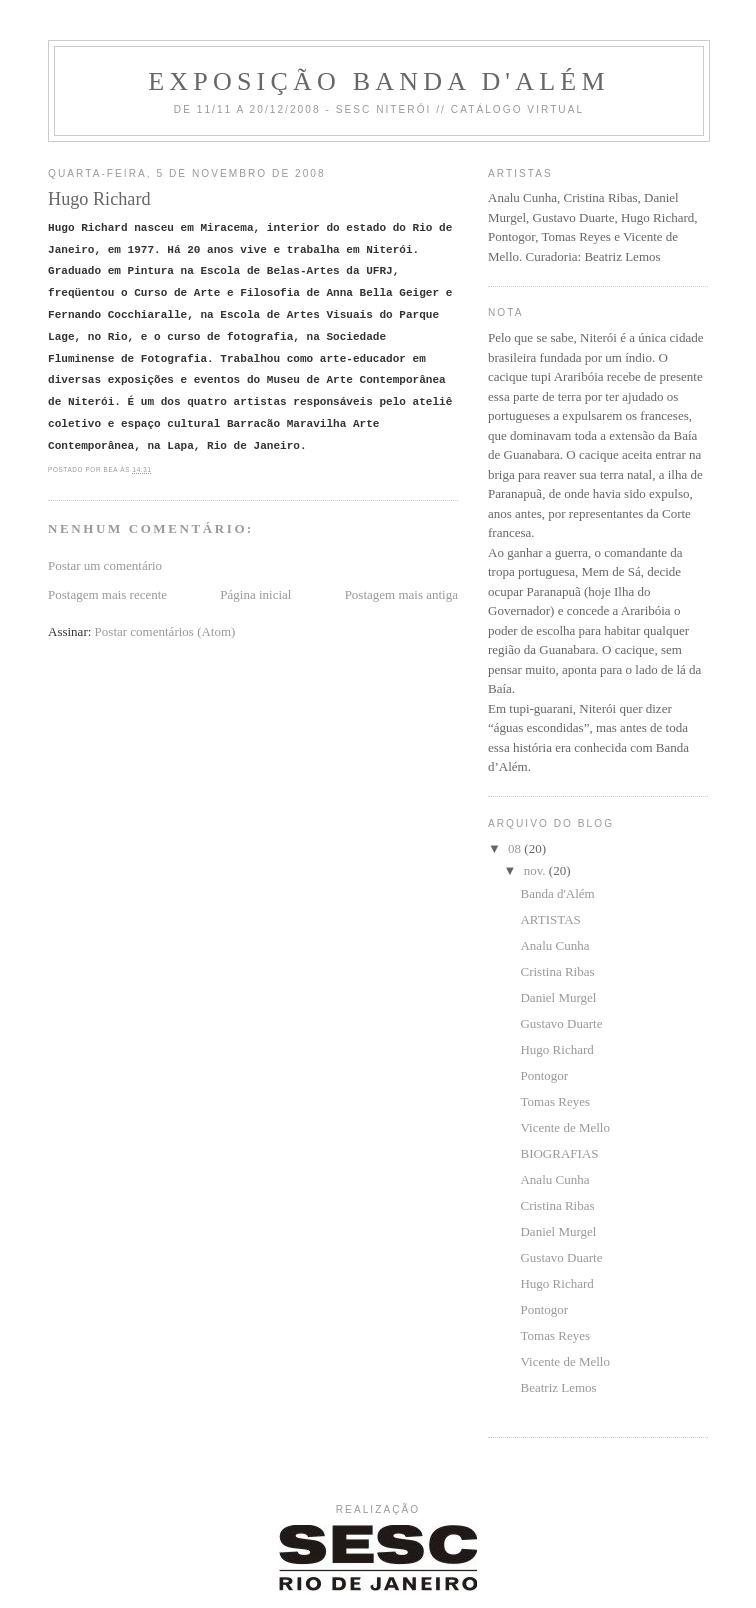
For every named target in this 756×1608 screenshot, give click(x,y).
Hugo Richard (556, 1049)
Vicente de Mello (564, 1127)
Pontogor (544, 1075)
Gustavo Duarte (561, 1023)
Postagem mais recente (107, 594)
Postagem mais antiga (401, 594)
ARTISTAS (550, 919)
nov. (536, 870)
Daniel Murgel (558, 997)
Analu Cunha (554, 945)
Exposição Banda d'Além (378, 81)
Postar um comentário (105, 565)
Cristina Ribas (557, 971)
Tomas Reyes (555, 1101)
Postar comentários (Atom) (165, 631)
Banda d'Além (557, 893)
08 (516, 848)
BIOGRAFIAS (559, 1153)
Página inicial (255, 594)
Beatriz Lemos (558, 1387)
